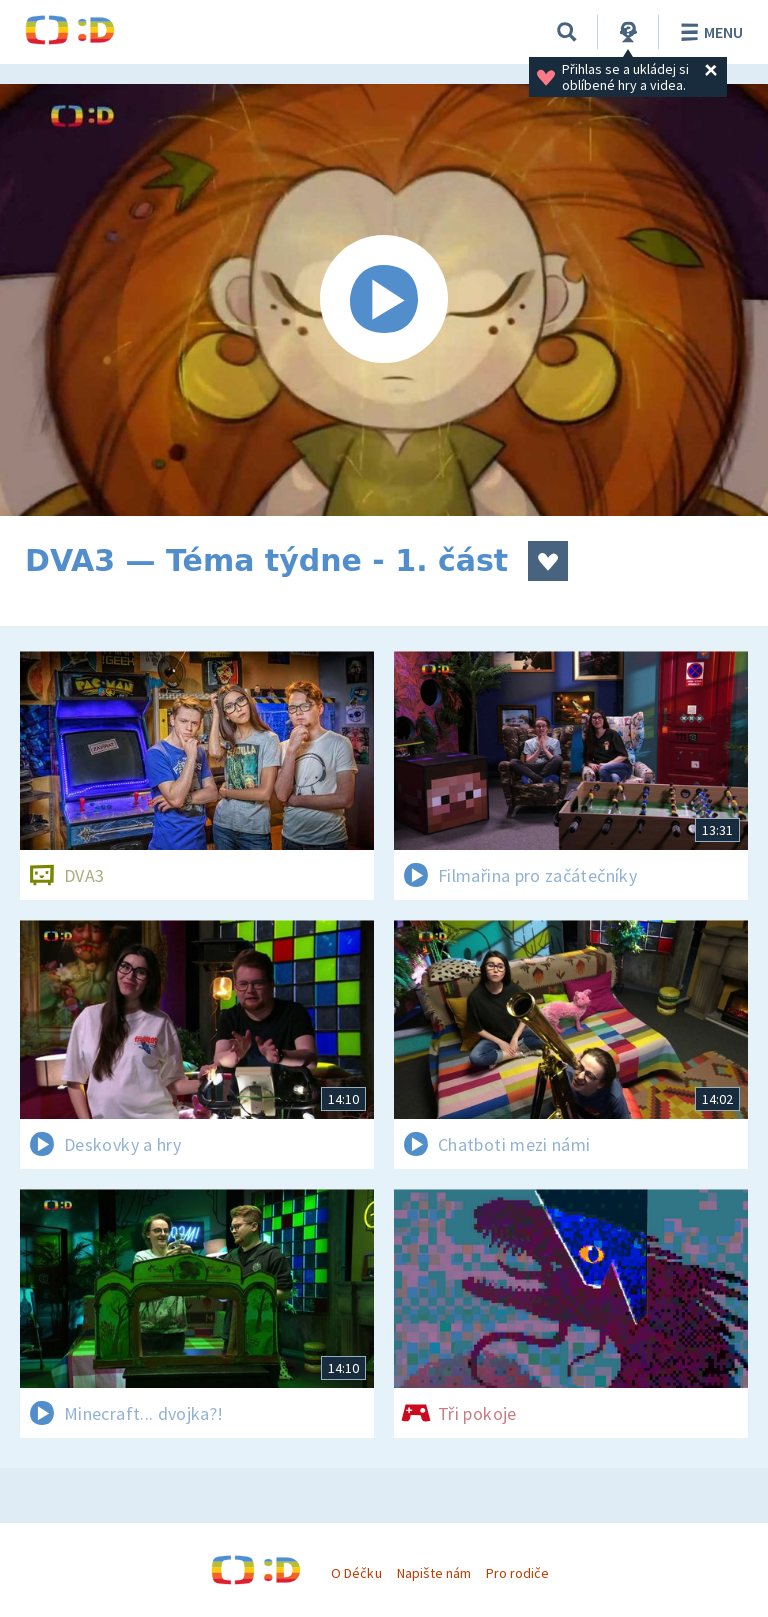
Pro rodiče (517, 1573)
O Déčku (356, 1573)
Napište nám (434, 1573)
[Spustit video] (384, 300)
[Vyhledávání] (567, 32)
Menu (708, 32)
